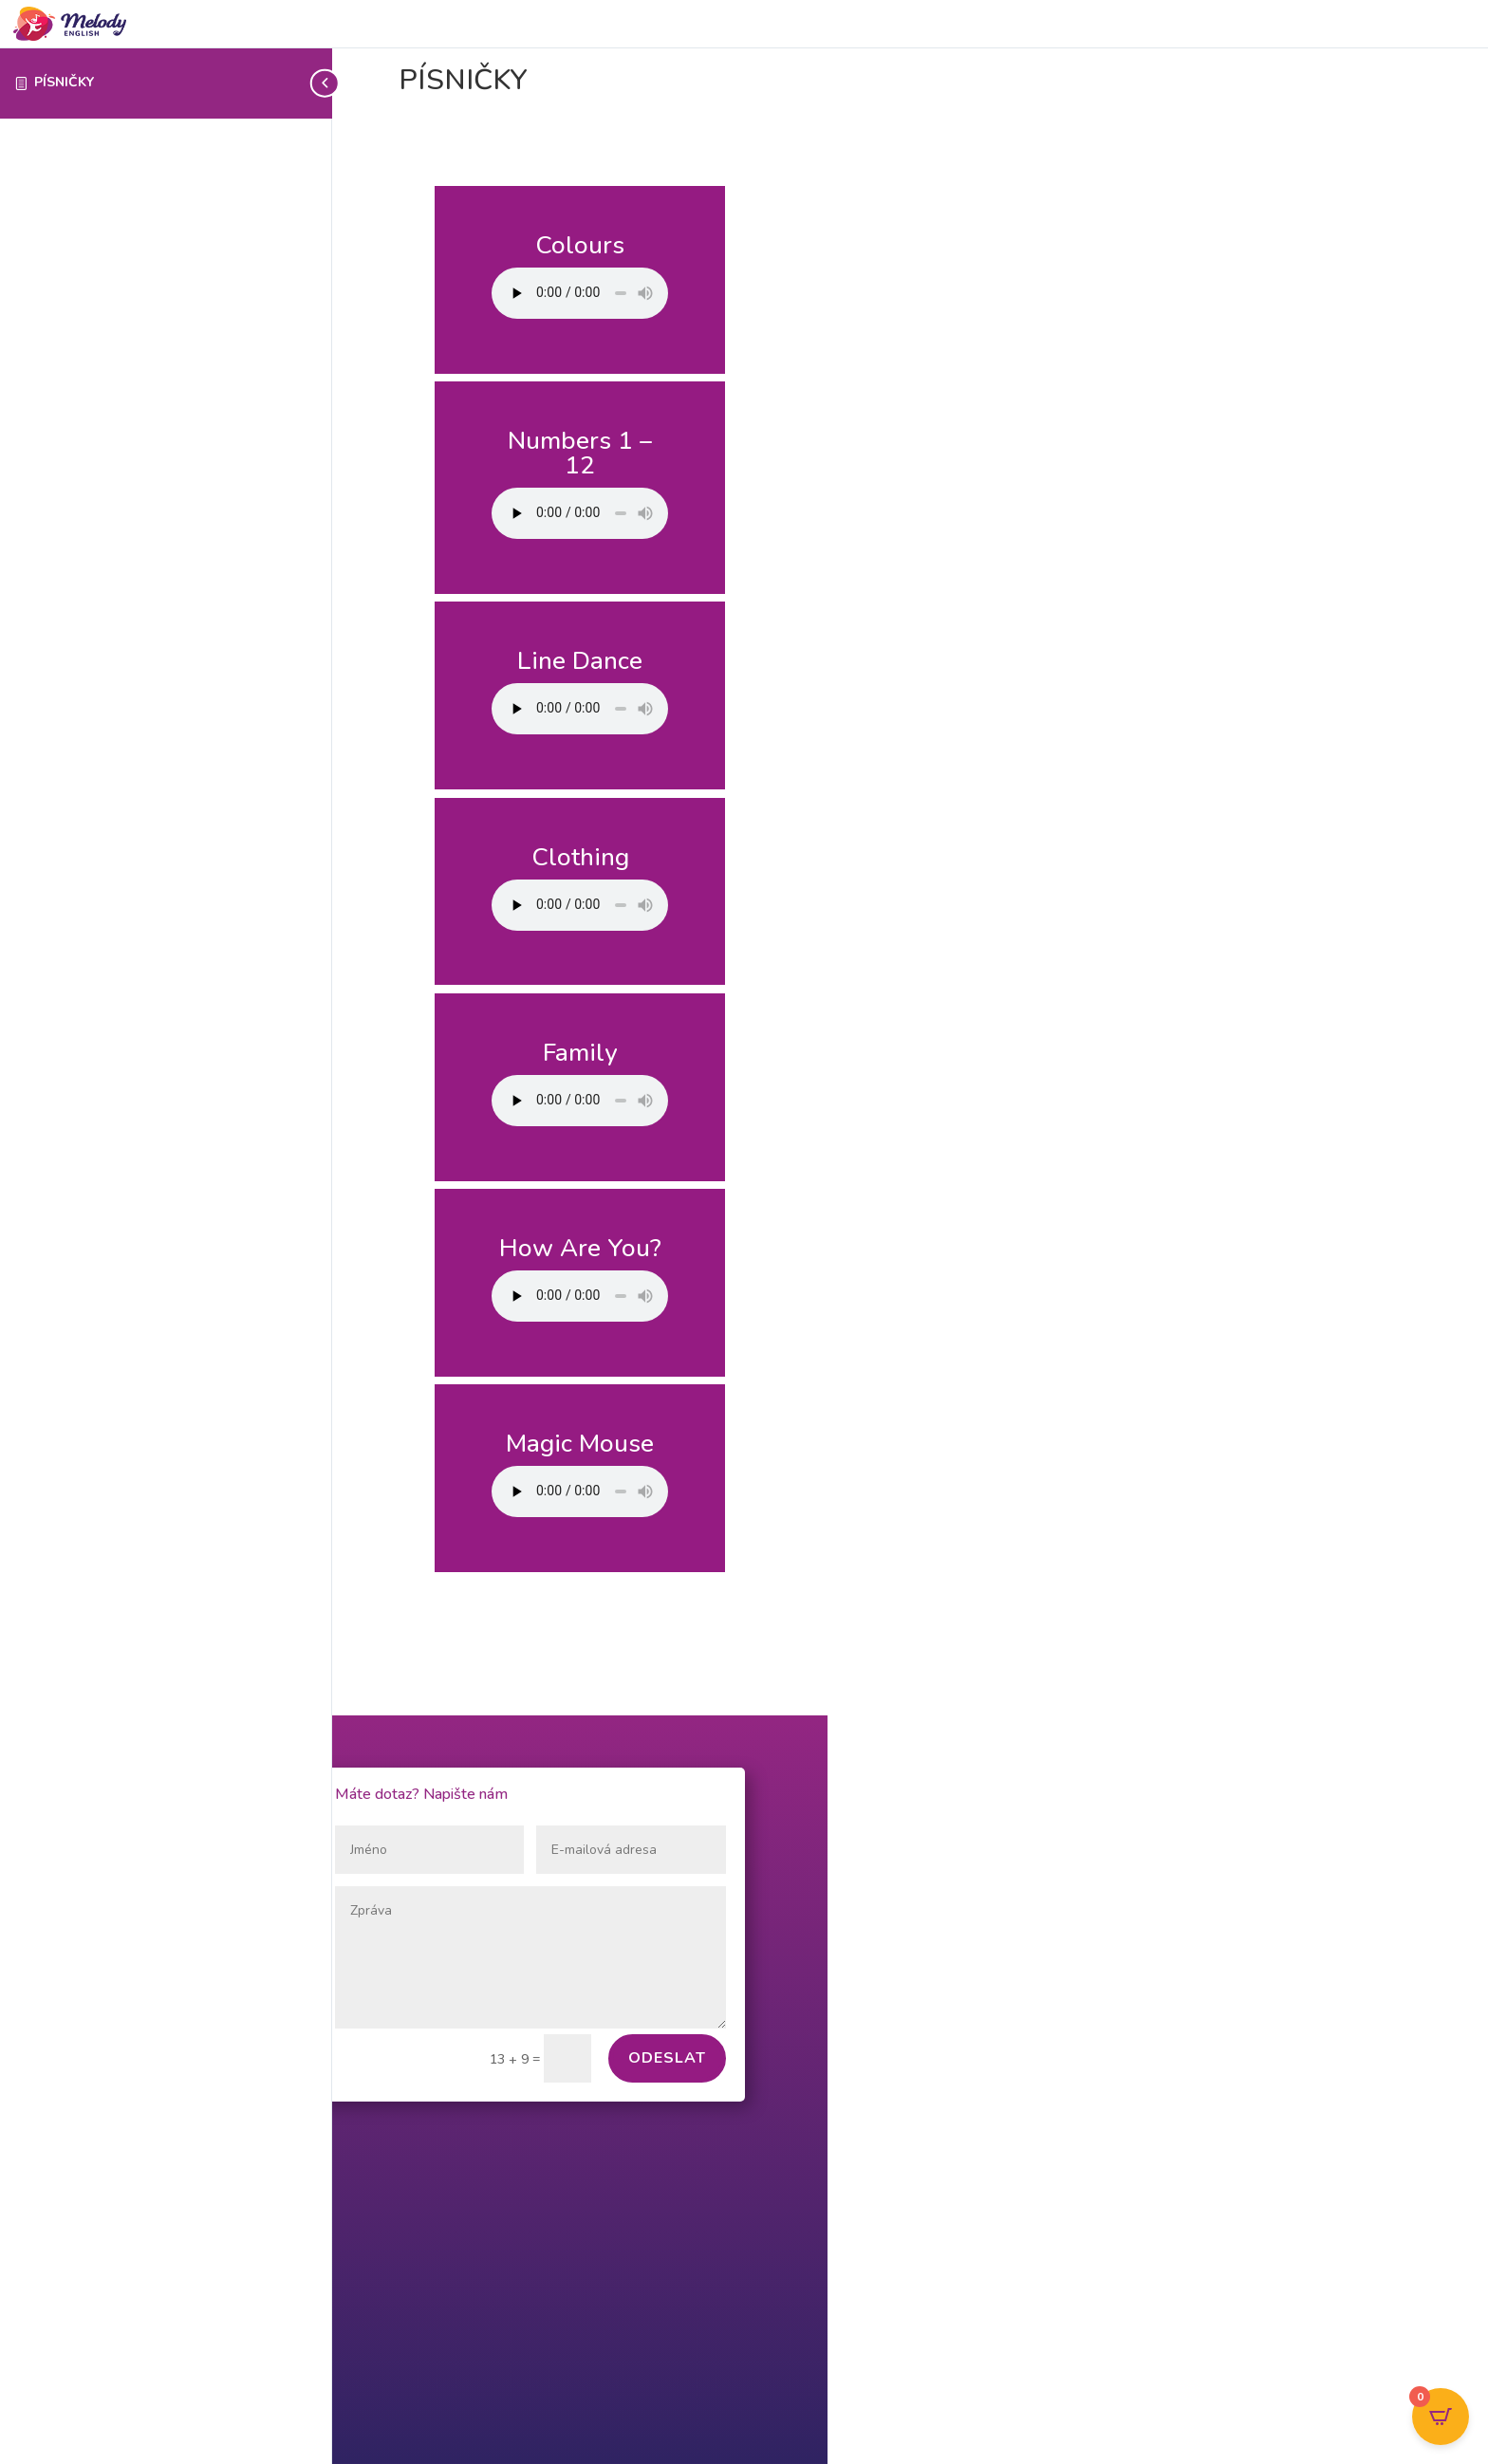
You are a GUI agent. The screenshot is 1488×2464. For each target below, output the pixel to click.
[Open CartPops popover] (1440, 2416)
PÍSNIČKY (64, 82)
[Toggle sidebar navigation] (326, 83)
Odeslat (667, 2057)
